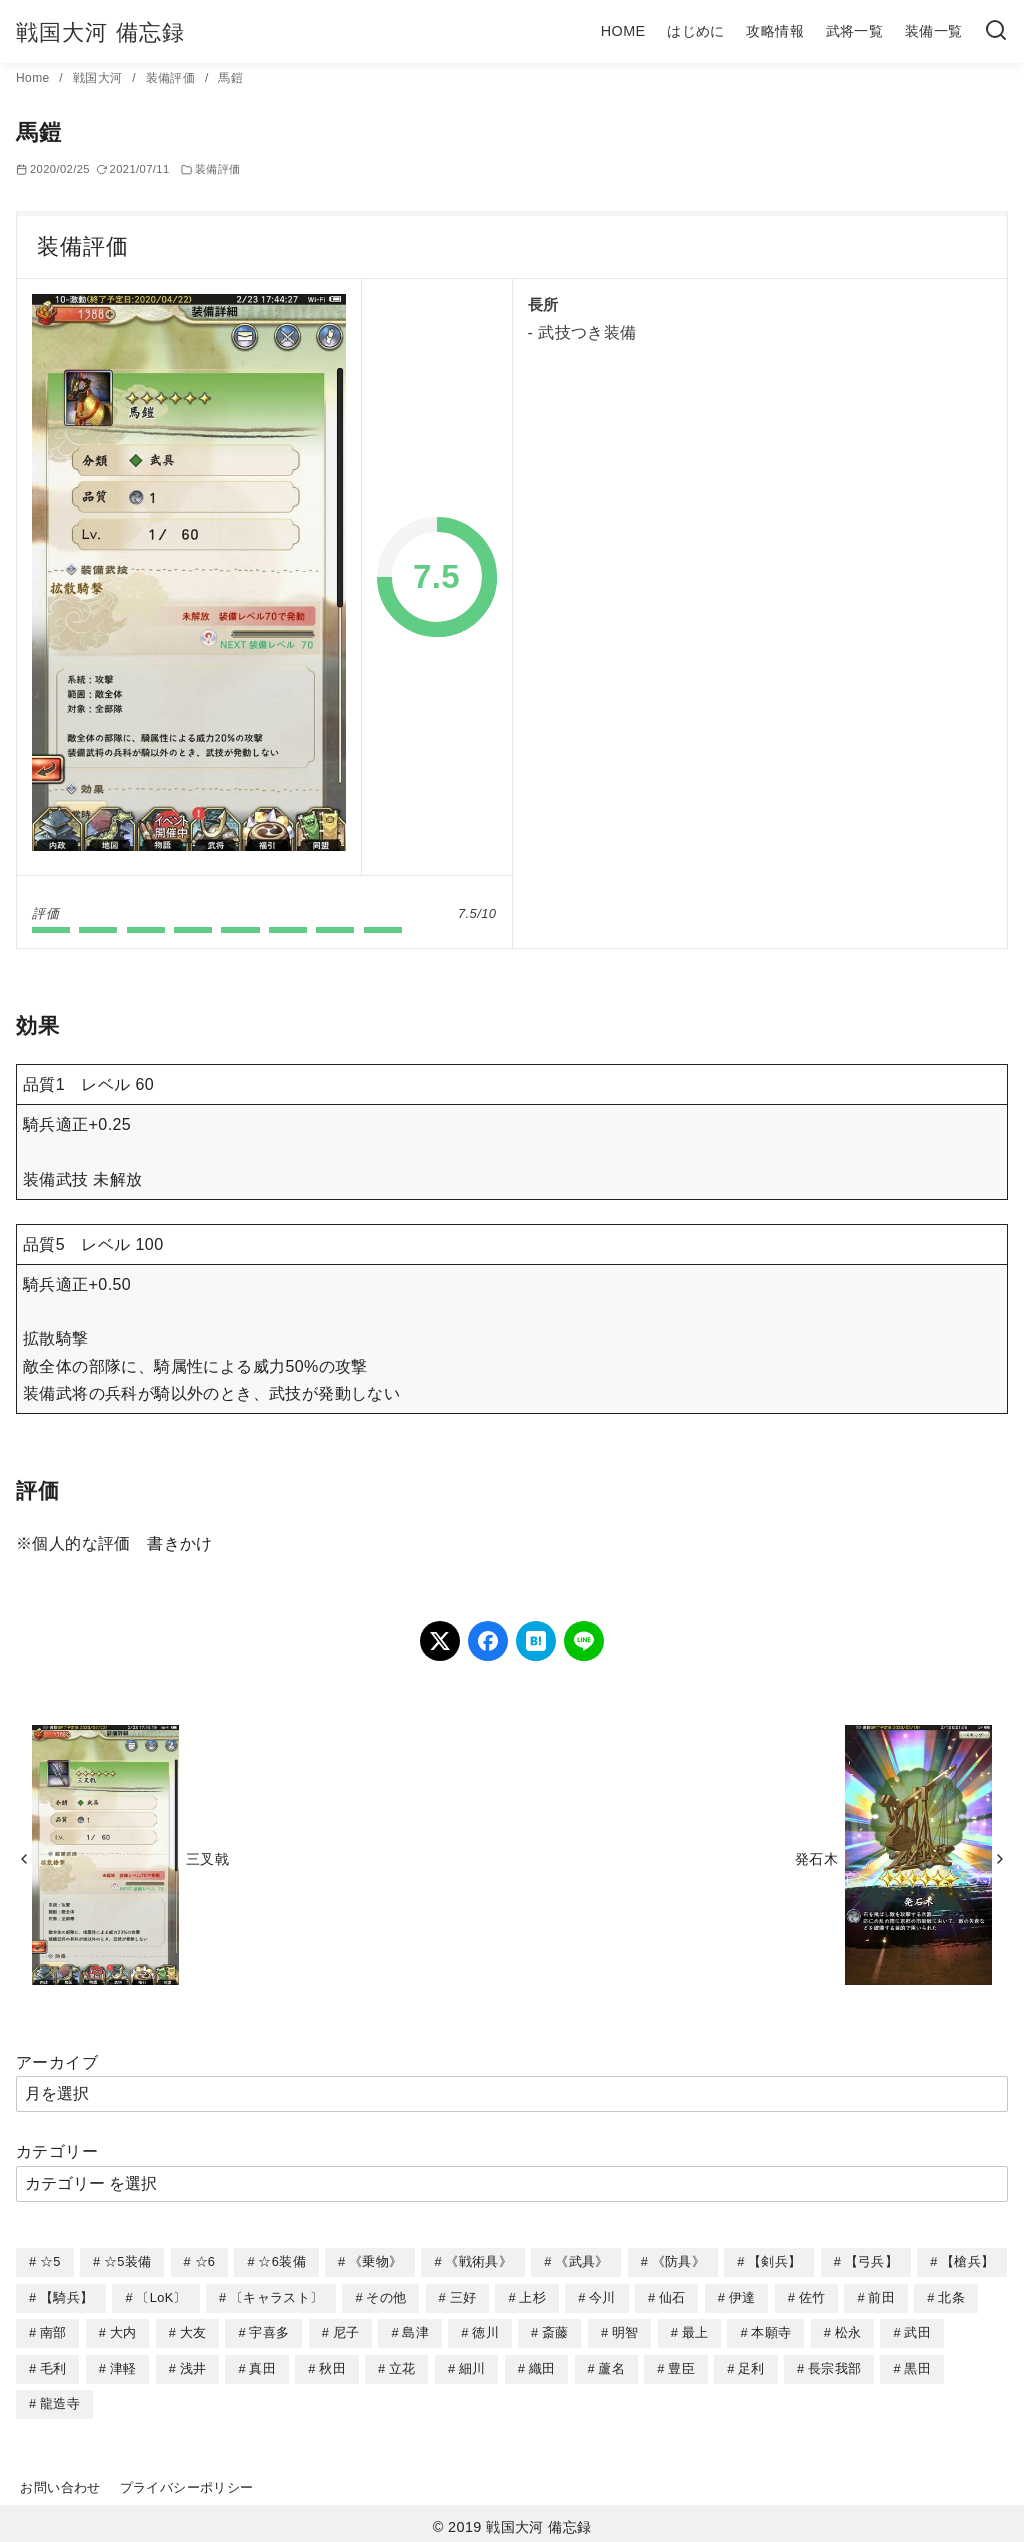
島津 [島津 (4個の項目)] (415, 2330)
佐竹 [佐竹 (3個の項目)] (812, 2296)
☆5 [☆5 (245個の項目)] (50, 2261)
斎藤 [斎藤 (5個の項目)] (555, 2330)
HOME (623, 31)
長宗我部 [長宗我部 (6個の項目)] (834, 2365)
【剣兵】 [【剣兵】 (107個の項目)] (774, 2261)
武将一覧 (855, 31)
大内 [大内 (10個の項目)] (123, 2330)
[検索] (996, 31)
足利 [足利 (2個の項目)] (751, 2365)
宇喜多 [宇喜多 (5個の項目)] (269, 2330)
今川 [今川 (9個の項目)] (602, 2296)
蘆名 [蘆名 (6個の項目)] (611, 2365)
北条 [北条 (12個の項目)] (951, 2296)
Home (34, 78)
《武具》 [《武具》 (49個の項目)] (581, 2261)
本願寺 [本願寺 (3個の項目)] (771, 2330)
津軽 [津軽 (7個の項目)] (123, 2365)
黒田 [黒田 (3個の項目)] (917, 2365)
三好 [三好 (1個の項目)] (463, 2296)
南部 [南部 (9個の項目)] (53, 2330)
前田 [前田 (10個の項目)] (881, 2296)
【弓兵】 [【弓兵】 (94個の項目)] (871, 2261)
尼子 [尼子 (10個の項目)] (346, 2330)
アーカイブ (57, 2062)
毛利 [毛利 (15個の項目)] (53, 2365)
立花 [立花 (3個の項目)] (402, 2365)
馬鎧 (230, 78)
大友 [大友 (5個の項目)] (193, 2330)
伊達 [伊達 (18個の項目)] (742, 2296)
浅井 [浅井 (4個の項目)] (193, 2365)
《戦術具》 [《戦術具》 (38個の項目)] (478, 2261)
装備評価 (172, 78)
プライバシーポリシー (187, 2482)
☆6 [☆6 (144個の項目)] (205, 2261)
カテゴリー (57, 2151)
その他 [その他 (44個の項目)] (386, 2296)
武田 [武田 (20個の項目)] (917, 2330)
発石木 (816, 1859)
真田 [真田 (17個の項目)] (262, 2365)
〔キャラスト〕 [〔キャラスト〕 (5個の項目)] (276, 2296)
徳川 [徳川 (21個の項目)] (485, 2330)
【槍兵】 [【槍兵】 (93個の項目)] (967, 2261)
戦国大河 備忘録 (100, 32)
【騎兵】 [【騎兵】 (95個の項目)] (66, 2296)
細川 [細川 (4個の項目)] (472, 2365)
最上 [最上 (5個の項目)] (695, 2330)
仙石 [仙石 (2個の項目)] (672, 2296)
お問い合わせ (60, 2482)
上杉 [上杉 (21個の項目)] (532, 2296)
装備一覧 (934, 31)
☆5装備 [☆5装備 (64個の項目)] (127, 2261)
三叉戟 (207, 1859)
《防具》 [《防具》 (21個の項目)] (678, 2261)
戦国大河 (99, 78)
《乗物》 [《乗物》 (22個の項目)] (375, 2261)
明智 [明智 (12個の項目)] (625, 2330)
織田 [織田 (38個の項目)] (542, 2365)
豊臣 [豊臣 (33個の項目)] (681, 2365)
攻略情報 (775, 31)
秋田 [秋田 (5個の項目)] (332, 2365)
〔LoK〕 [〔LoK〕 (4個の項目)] (161, 2296)
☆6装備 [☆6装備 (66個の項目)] (281, 2261)
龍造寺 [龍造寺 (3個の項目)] (60, 2399)
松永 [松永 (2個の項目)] (848, 2330)
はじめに (696, 31)
